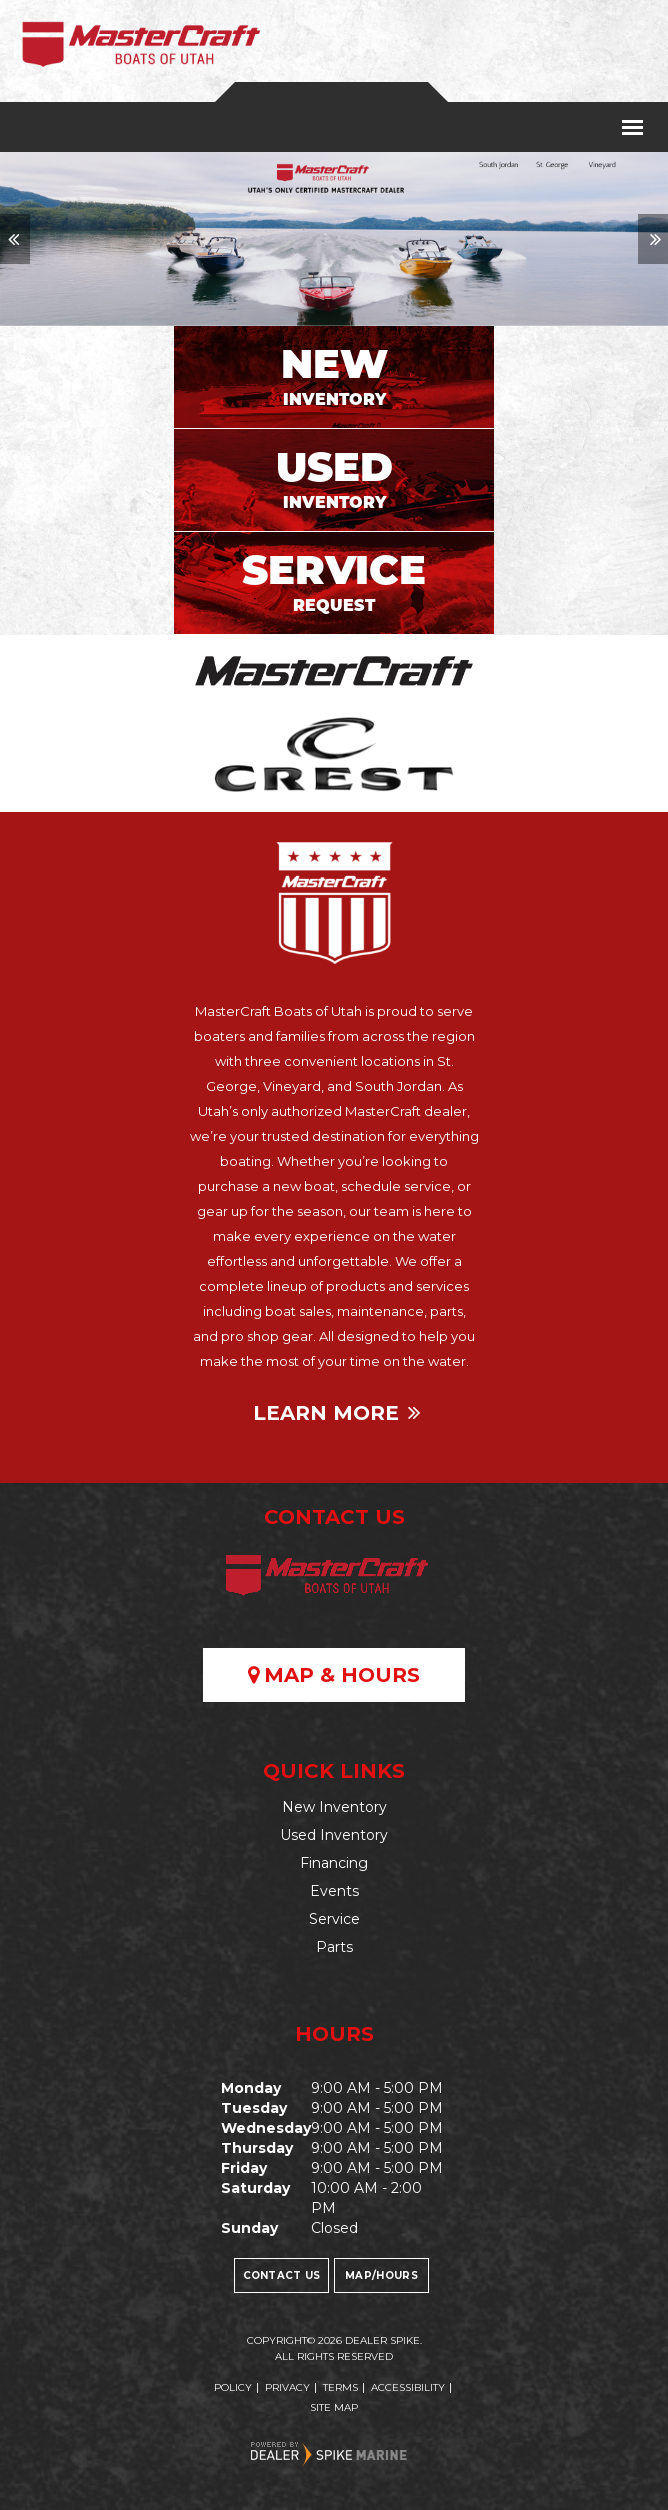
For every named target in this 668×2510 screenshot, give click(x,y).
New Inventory (334, 1807)
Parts (334, 1947)
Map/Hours (381, 2275)
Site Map (334, 2407)
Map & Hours (334, 1675)
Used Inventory (334, 1835)
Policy (233, 2387)
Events (334, 1891)
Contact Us (282, 2275)
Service (334, 1919)
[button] (15, 239)
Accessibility (408, 2387)
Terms (340, 2387)
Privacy (287, 2387)
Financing (334, 1863)
